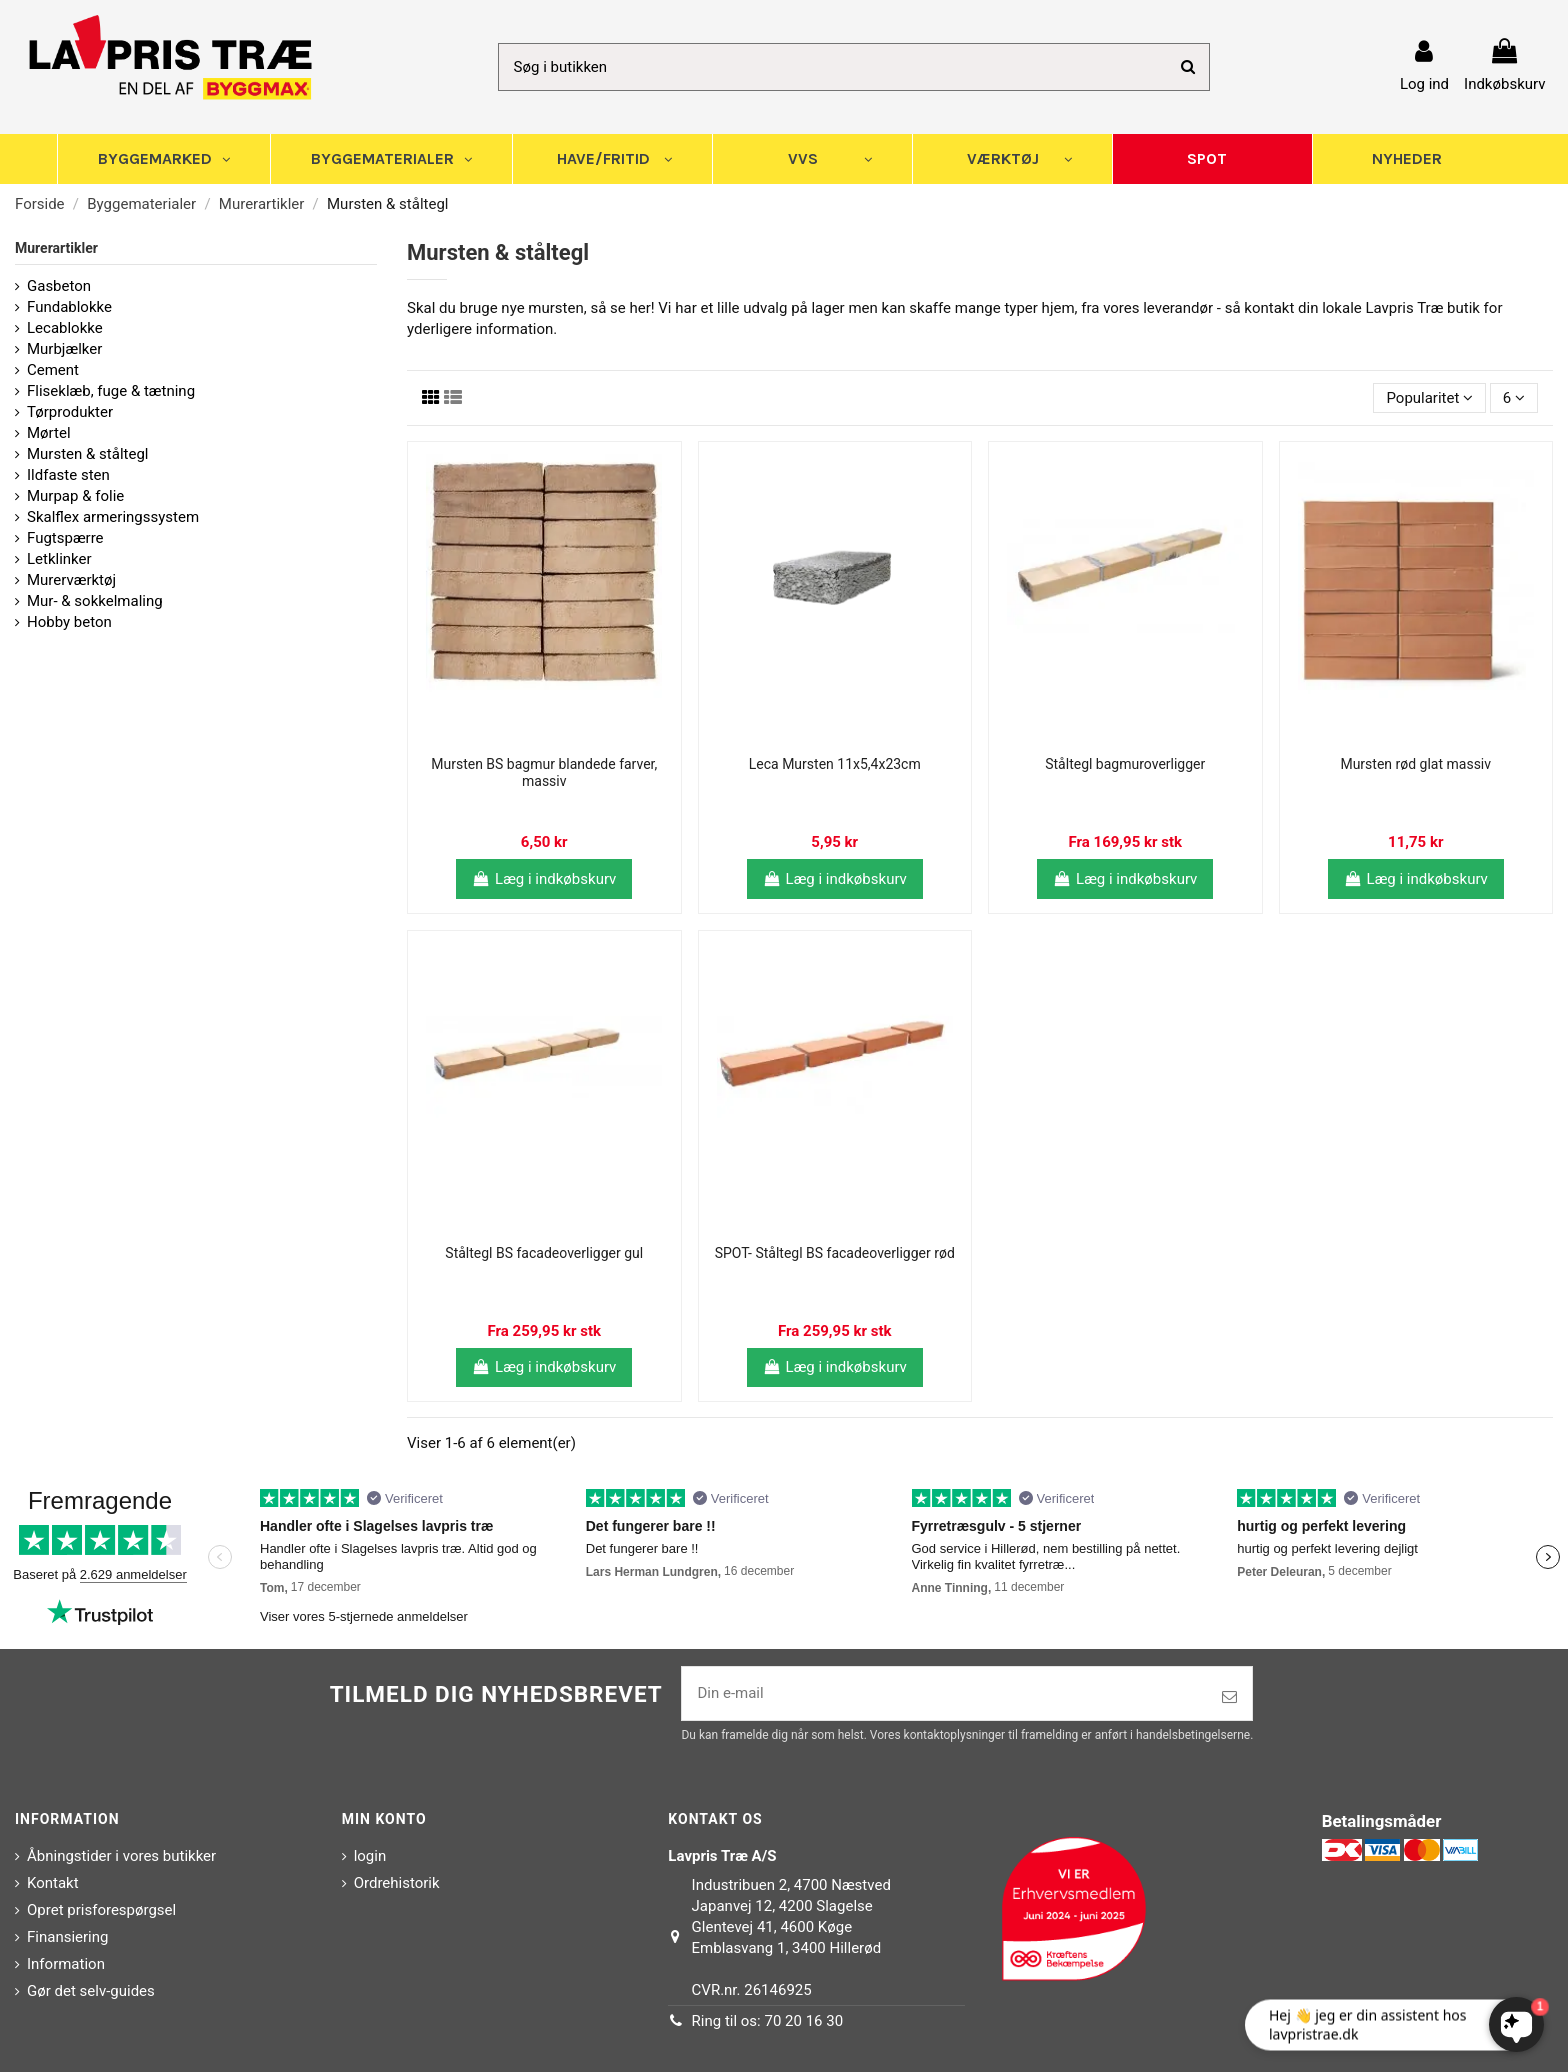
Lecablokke (65, 328)
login (370, 1856)
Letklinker (59, 559)
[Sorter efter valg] (1429, 398)
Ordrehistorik (397, 1883)
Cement (53, 370)
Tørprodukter (70, 412)
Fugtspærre (65, 538)
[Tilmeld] (1229, 1697)
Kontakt (53, 1883)
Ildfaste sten (68, 475)
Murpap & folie (75, 496)
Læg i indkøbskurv (544, 879)
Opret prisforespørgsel (101, 1910)
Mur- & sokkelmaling (95, 601)
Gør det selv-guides (91, 1991)
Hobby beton (69, 622)
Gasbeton (59, 286)
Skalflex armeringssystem (113, 517)
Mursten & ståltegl (88, 454)
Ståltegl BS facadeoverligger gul (544, 1253)
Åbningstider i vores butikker (121, 1856)
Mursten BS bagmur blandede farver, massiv (544, 772)
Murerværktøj (71, 580)
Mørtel (49, 433)
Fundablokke (69, 307)
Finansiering (67, 1937)
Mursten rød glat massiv (1415, 764)
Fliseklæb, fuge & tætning (111, 391)
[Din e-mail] (944, 1693)
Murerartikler (56, 248)
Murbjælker (64, 349)
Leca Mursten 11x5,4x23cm (835, 764)
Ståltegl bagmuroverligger (1125, 764)
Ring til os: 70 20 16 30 (768, 2021)
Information (66, 1964)
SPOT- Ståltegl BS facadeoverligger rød (835, 1253)
